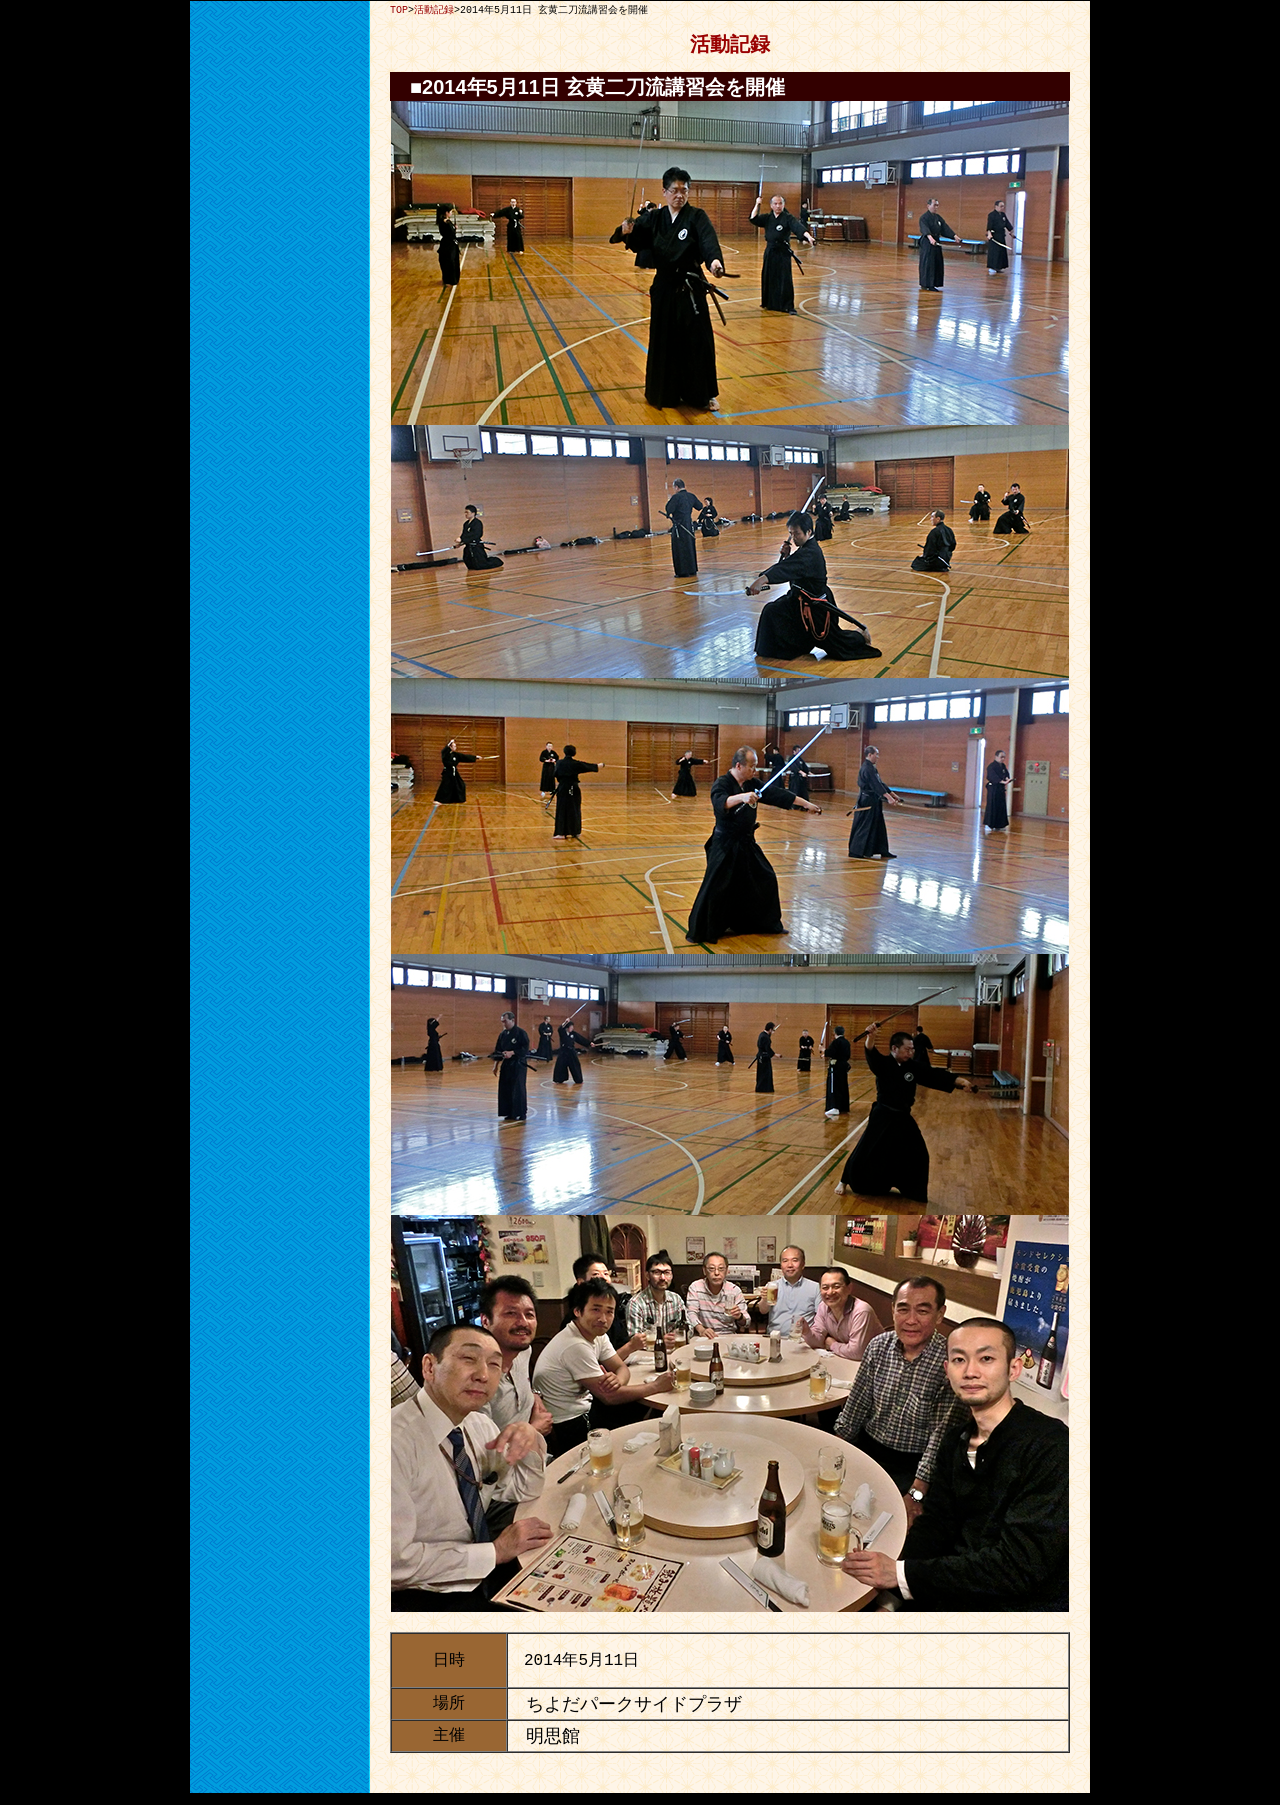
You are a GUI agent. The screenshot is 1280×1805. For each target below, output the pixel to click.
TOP (399, 10)
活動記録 (434, 10)
